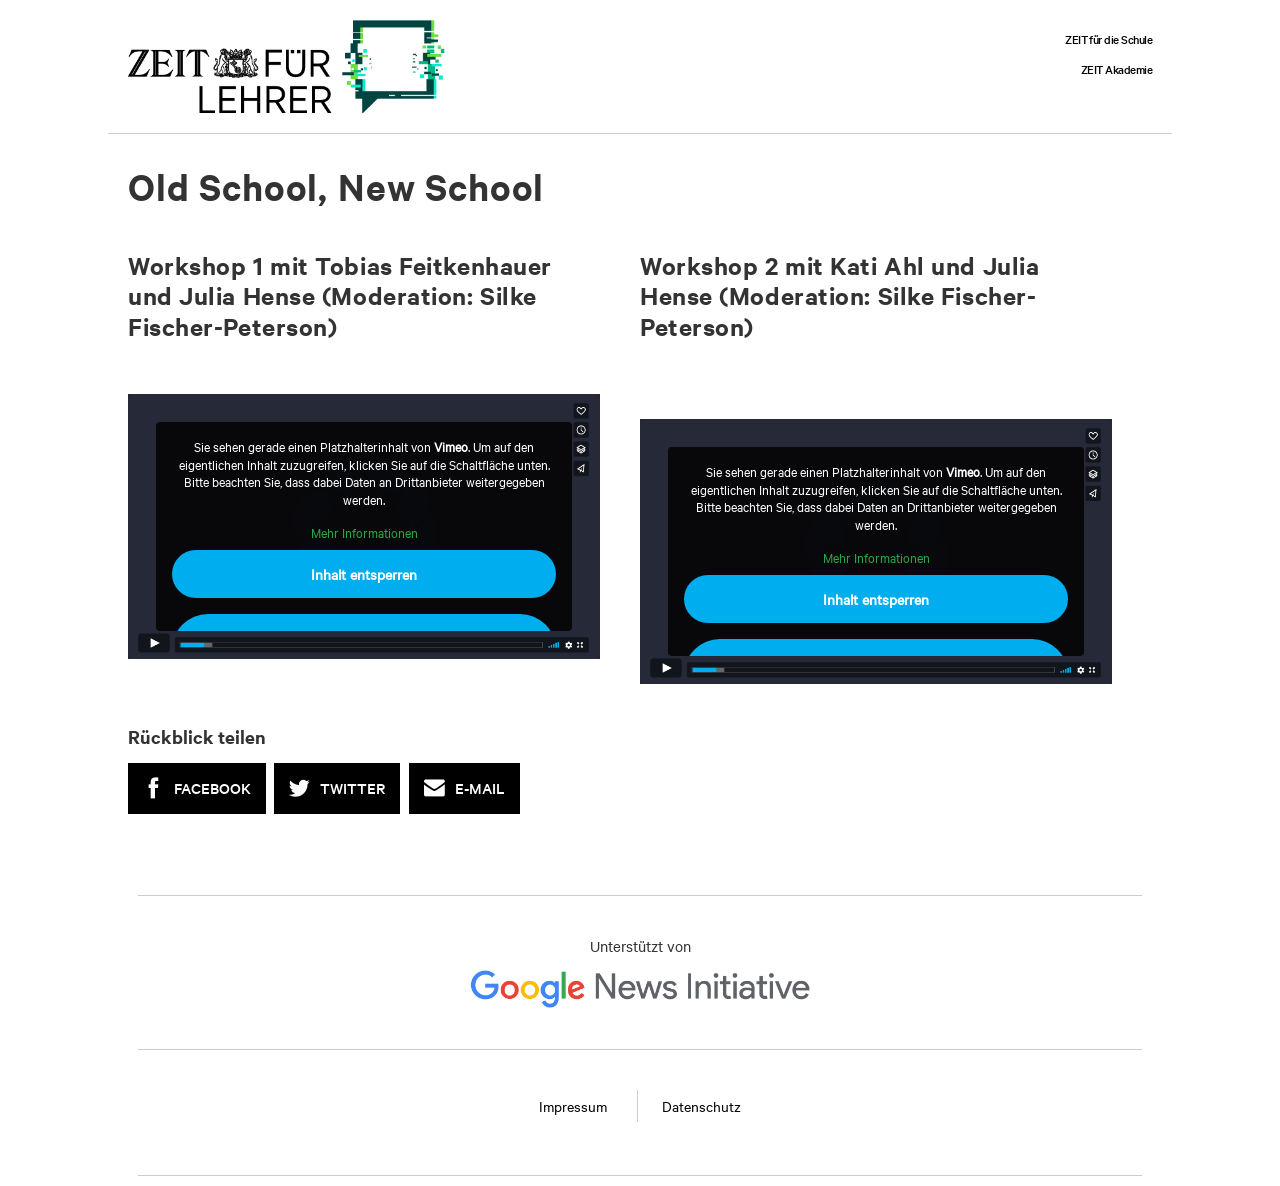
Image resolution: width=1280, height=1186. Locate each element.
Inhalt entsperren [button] (364, 574)
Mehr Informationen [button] (364, 532)
